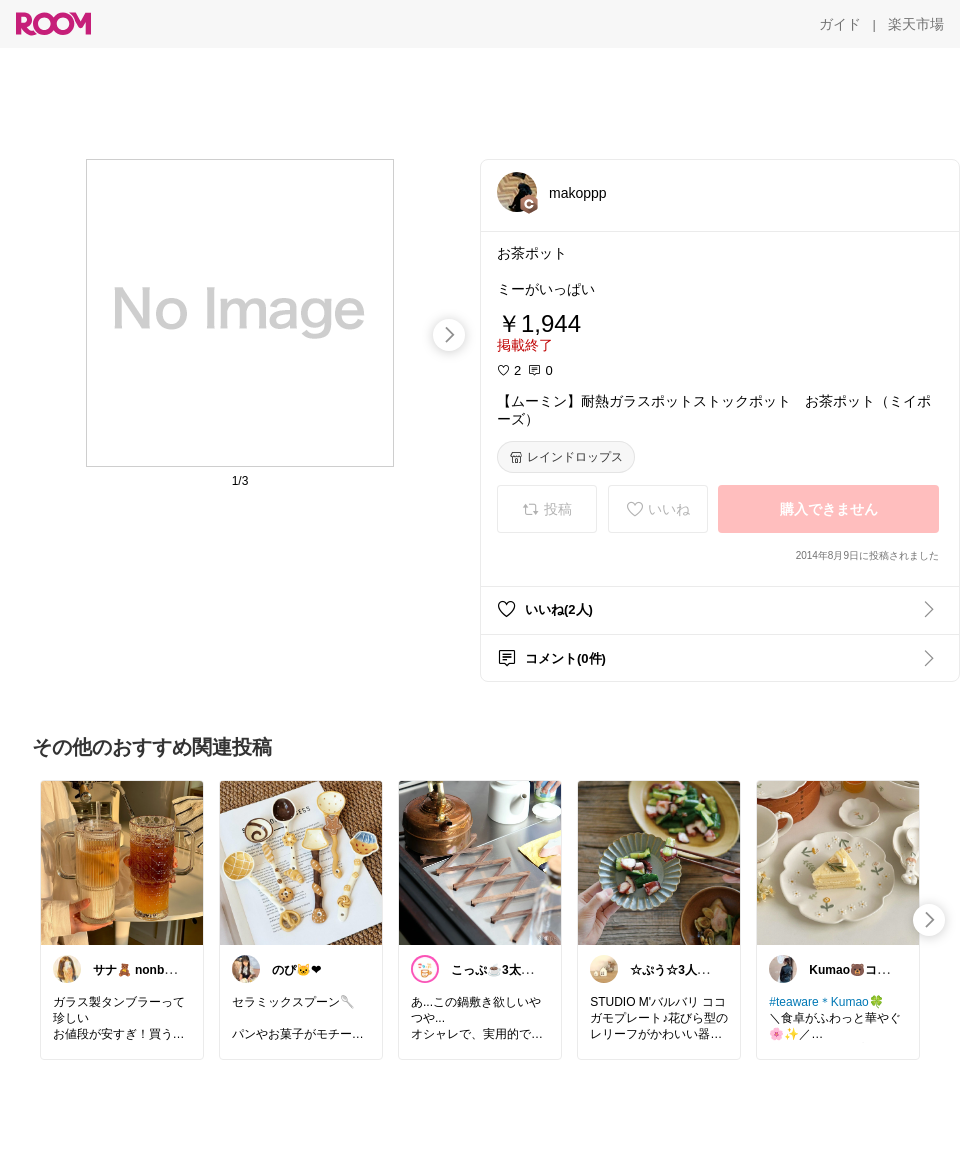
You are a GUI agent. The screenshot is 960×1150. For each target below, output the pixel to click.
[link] (122, 862)
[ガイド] (840, 24)
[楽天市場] (916, 24)
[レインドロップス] (566, 457)
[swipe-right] (449, 335)
